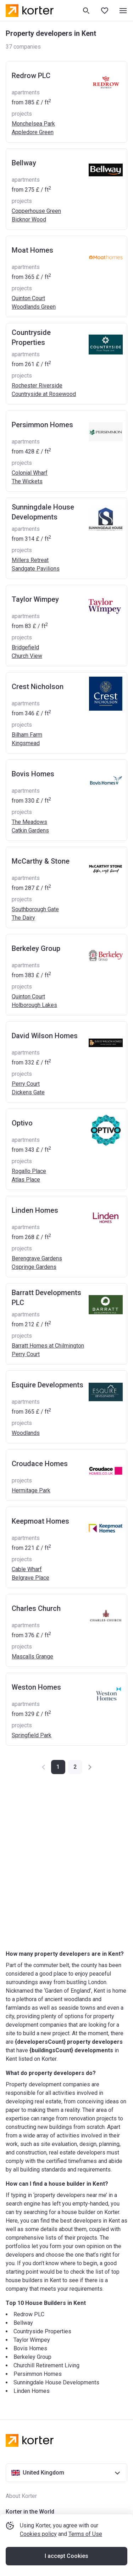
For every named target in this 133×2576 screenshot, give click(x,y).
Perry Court (26, 1083)
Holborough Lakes (34, 1005)
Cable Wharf (27, 1569)
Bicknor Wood (29, 219)
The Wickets (27, 481)
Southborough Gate (35, 909)
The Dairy (23, 917)
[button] (75, 1767)
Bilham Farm (27, 734)
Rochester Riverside (37, 385)
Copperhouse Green (36, 211)
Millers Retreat (30, 560)
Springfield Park (31, 1735)
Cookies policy (38, 2534)
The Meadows (29, 822)
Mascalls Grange (32, 1656)
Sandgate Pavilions (36, 568)
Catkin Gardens (30, 830)
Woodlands (26, 1433)
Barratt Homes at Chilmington (48, 1345)
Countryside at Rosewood (44, 394)
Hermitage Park (31, 1490)
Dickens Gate (28, 1092)
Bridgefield (25, 647)
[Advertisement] (66, 1861)
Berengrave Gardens (37, 1258)
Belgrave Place (30, 1577)
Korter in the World (30, 2511)
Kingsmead (26, 743)
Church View (27, 656)
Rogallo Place (29, 1171)
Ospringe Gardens (34, 1267)
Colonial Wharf (30, 472)
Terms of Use (85, 2534)
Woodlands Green (34, 306)
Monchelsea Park (33, 123)
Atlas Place (26, 1179)
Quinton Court (28, 298)
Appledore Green (33, 132)
